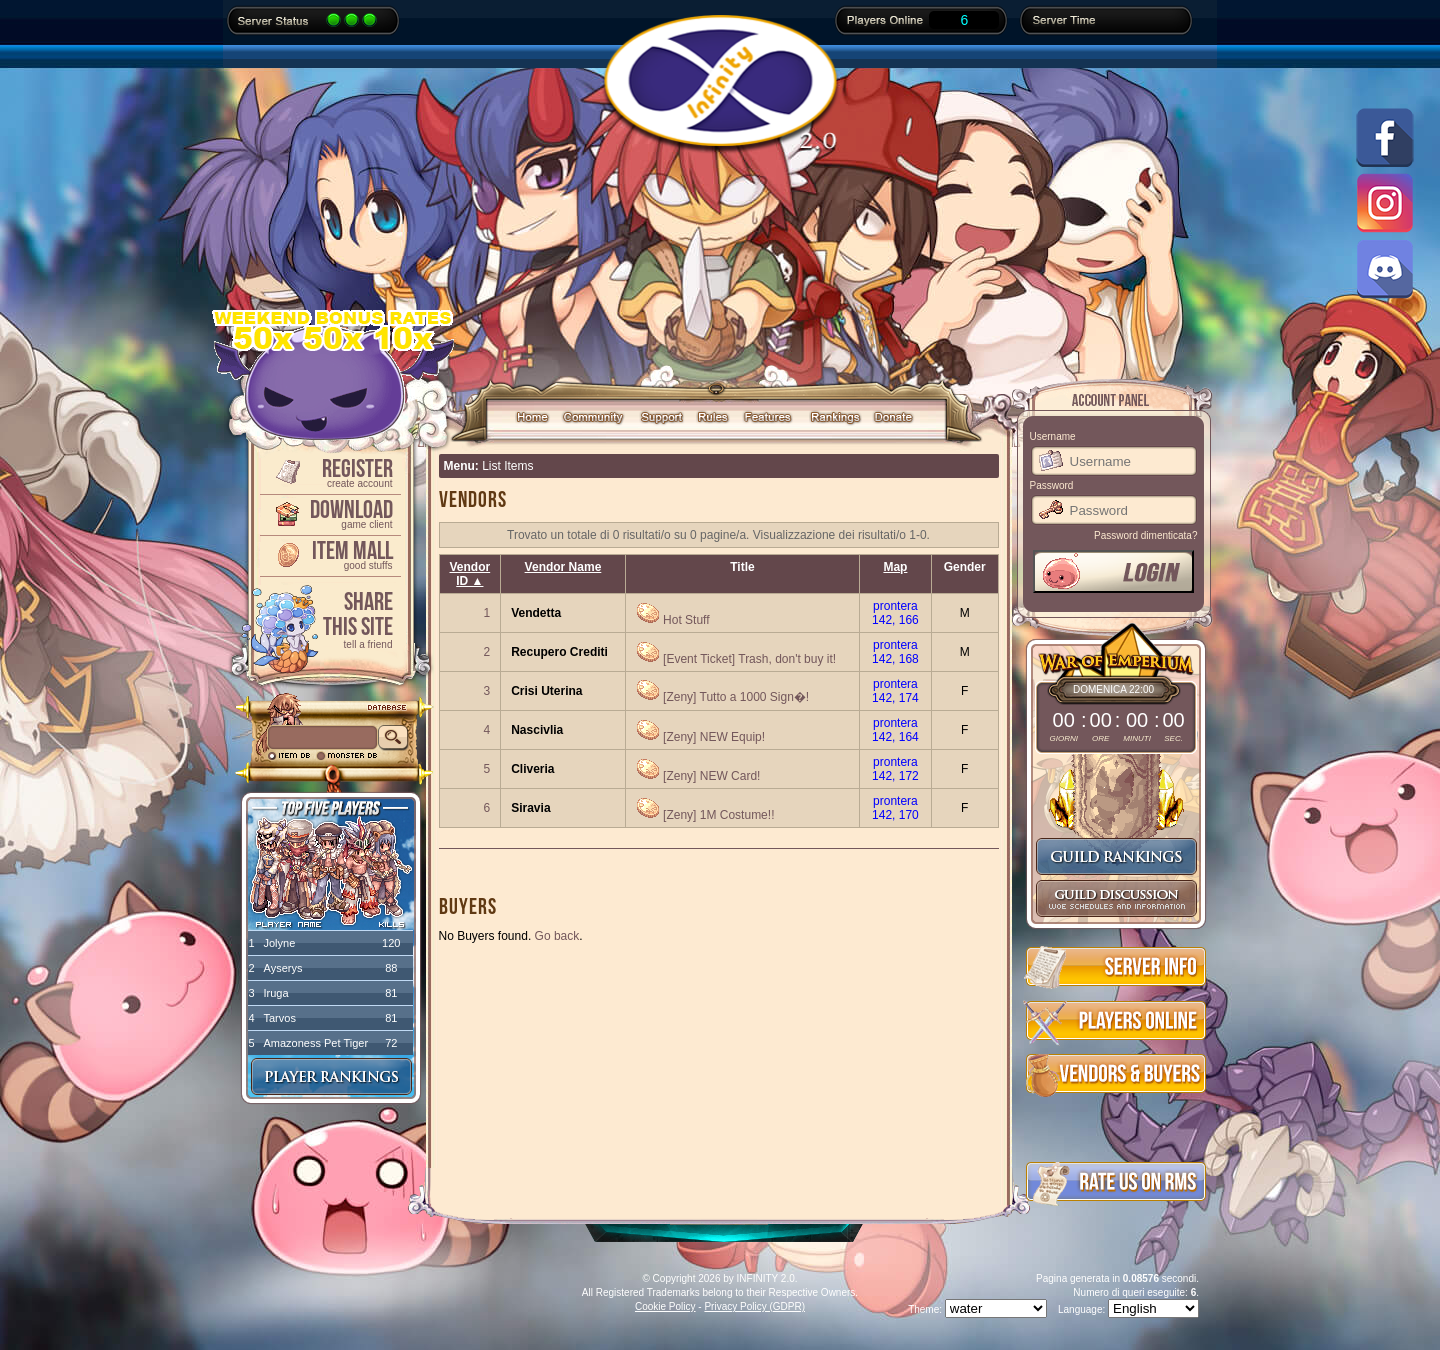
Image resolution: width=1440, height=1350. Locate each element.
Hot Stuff (686, 620)
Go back (557, 936)
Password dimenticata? (1145, 535)
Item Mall (329, 553)
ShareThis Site (329, 618)
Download (329, 512)
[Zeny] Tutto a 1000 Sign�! (736, 697)
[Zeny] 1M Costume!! (718, 815)
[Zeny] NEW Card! (711, 776)
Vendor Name (563, 567)
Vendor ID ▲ (470, 574)
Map (895, 567)
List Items (507, 466)
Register (329, 471)
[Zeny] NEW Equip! (714, 737)
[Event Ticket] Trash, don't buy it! (749, 659)
